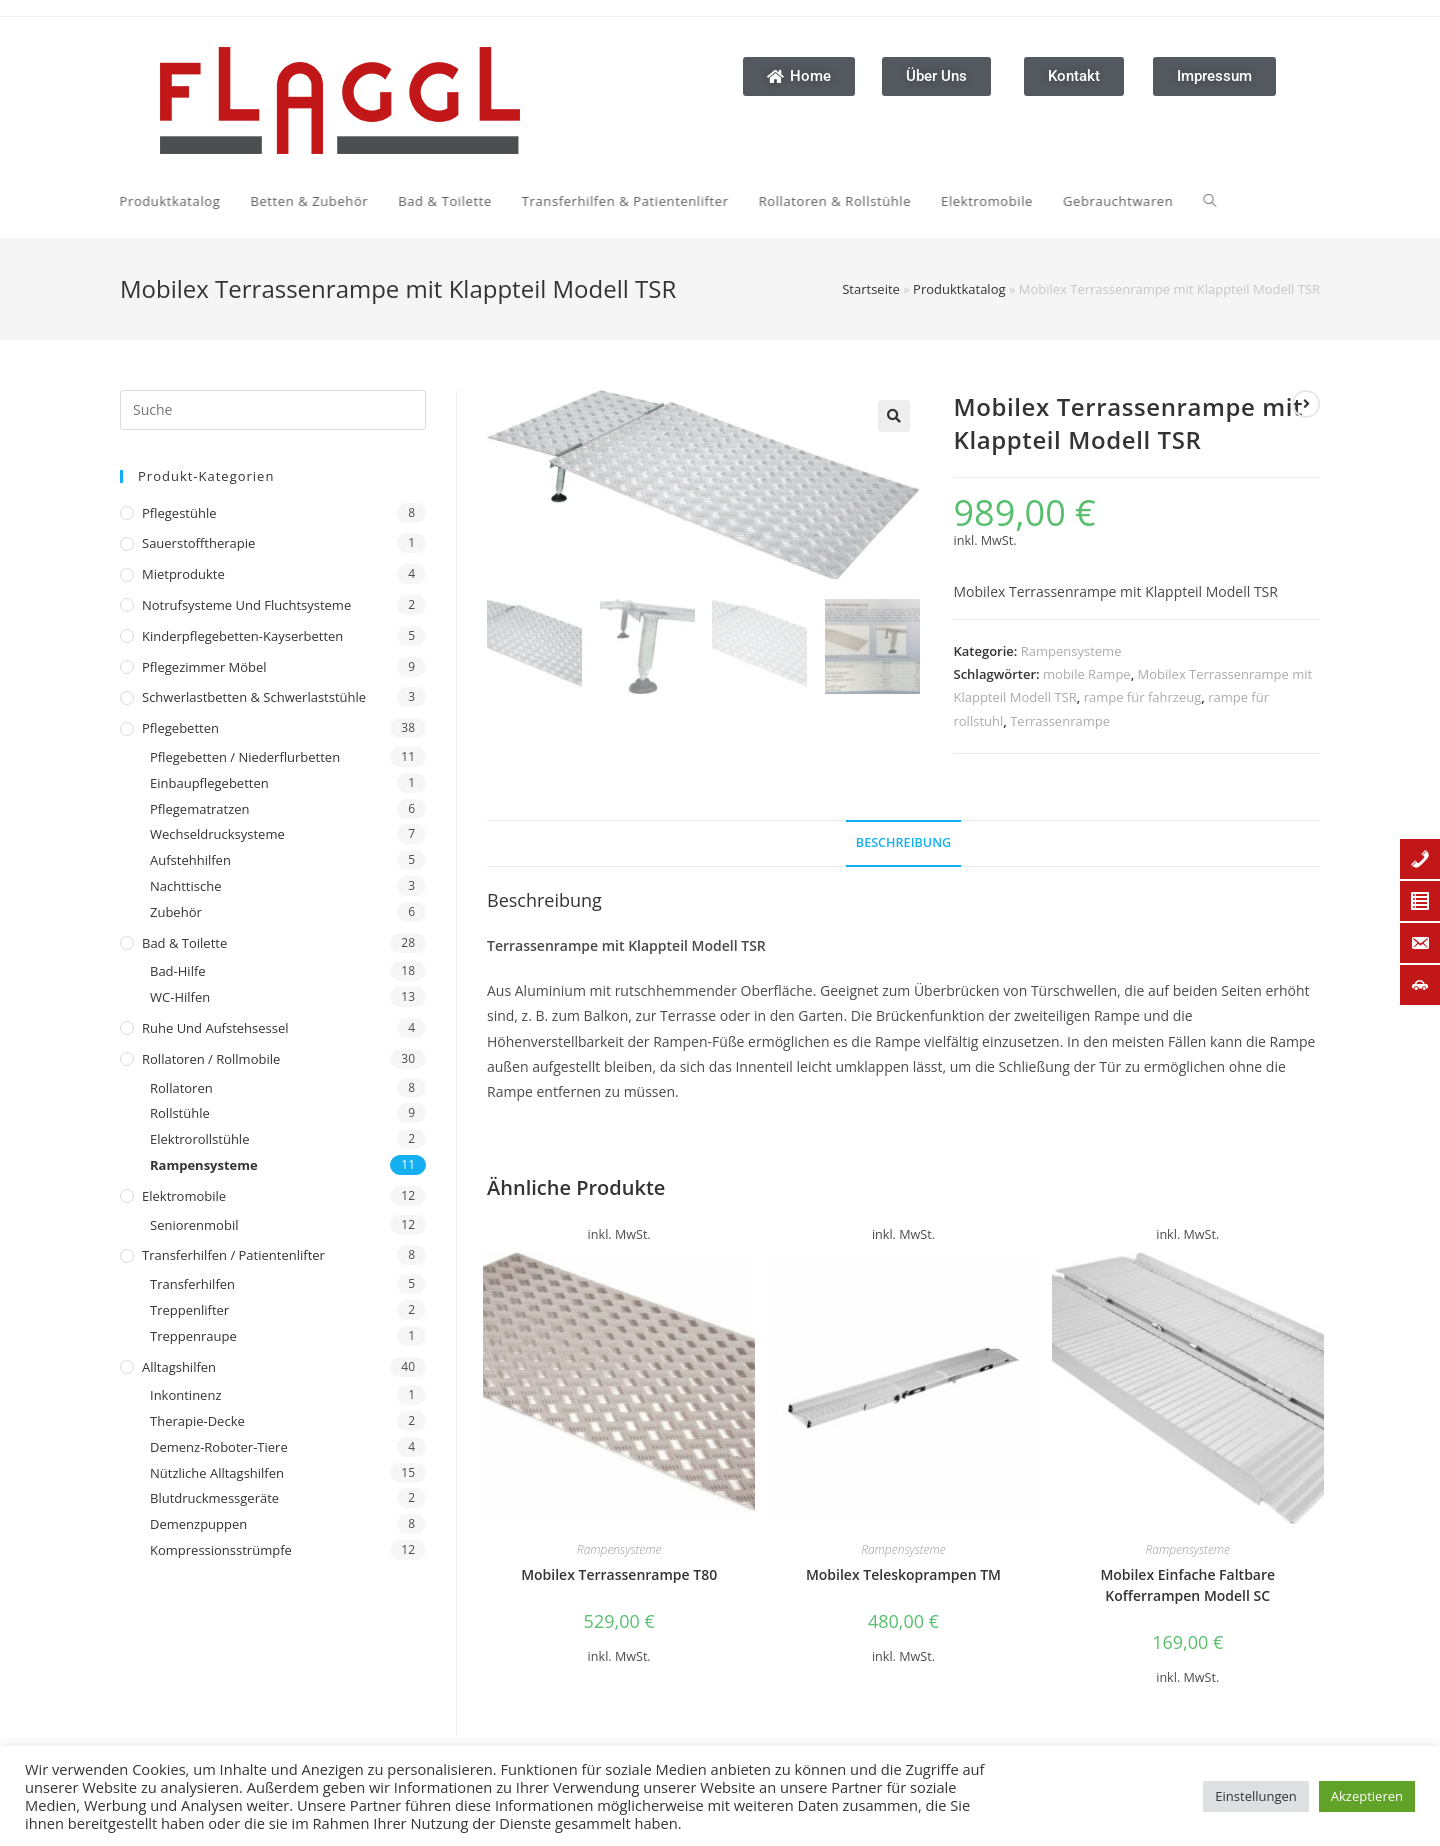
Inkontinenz (185, 1395)
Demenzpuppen (198, 1524)
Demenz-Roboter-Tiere (219, 1447)
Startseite (871, 289)
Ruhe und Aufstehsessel (215, 1028)
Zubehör (176, 912)
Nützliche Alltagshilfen (217, 1473)
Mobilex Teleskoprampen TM (903, 1574)
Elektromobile (184, 1196)
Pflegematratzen (200, 809)
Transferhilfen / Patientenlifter (233, 1255)
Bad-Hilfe (178, 971)
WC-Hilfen (180, 997)
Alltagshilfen (179, 1367)
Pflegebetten (180, 728)
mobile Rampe (1087, 674)
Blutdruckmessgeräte (214, 1498)
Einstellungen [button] (1255, 1796)
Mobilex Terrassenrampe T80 (619, 1574)
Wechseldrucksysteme (217, 834)
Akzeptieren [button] (1367, 1796)
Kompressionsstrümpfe (221, 1550)
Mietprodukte (183, 574)
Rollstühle (180, 1113)
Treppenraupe (193, 1336)
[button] (894, 416)
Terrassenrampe (1060, 721)
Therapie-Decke (197, 1421)
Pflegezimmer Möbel (204, 667)
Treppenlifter (189, 1310)
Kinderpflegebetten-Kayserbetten (242, 636)
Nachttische (185, 886)
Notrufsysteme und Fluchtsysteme (246, 605)
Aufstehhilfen (190, 860)
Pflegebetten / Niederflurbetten (245, 757)
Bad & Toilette (184, 943)
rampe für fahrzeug (1143, 697)
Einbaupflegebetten (209, 783)
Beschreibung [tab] (903, 842)
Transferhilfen (192, 1284)
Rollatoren (181, 1088)
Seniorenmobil (194, 1225)
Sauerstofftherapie (198, 543)
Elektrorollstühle (199, 1139)
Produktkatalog (959, 289)
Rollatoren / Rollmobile (211, 1059)
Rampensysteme (204, 1165)
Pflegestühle (179, 513)
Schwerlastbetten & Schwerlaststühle (254, 697)
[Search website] (684, 201)
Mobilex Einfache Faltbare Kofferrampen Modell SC (1187, 1585)
